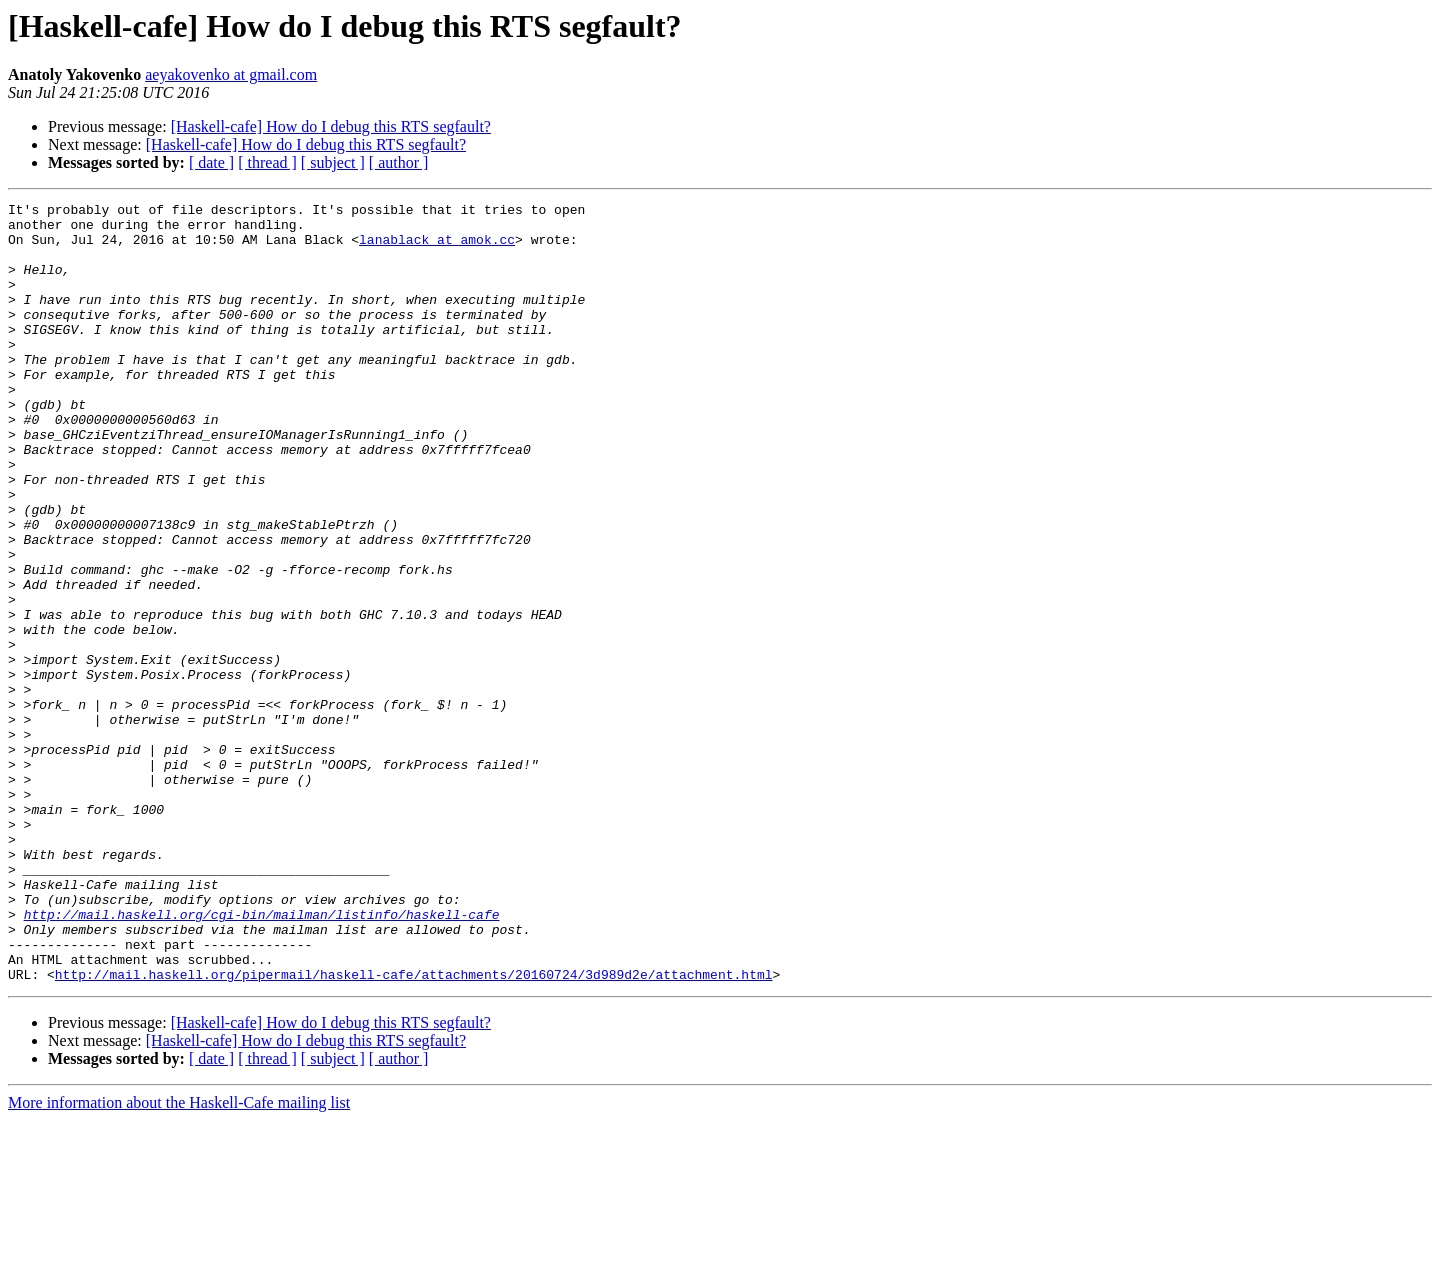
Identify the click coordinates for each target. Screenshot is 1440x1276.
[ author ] (399, 162)
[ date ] (211, 162)
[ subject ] (333, 162)
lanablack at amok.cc (437, 248)
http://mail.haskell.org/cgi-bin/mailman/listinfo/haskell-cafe (262, 1058)
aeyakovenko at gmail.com (231, 74)
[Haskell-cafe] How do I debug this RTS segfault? (331, 126)
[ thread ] (267, 162)
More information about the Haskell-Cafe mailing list (179, 1258)
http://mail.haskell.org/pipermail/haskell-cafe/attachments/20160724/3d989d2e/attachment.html (414, 1130)
